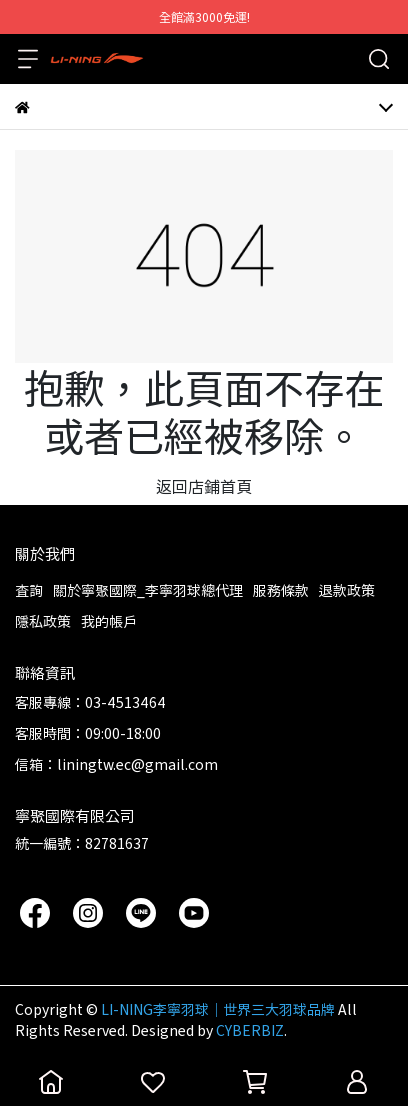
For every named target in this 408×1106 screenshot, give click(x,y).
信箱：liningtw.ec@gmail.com (116, 764)
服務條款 (281, 590)
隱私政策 (43, 621)
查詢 (29, 590)
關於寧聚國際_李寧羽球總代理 (148, 590)
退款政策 (347, 590)
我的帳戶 (109, 621)
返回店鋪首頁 (204, 486)
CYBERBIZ (250, 1030)
